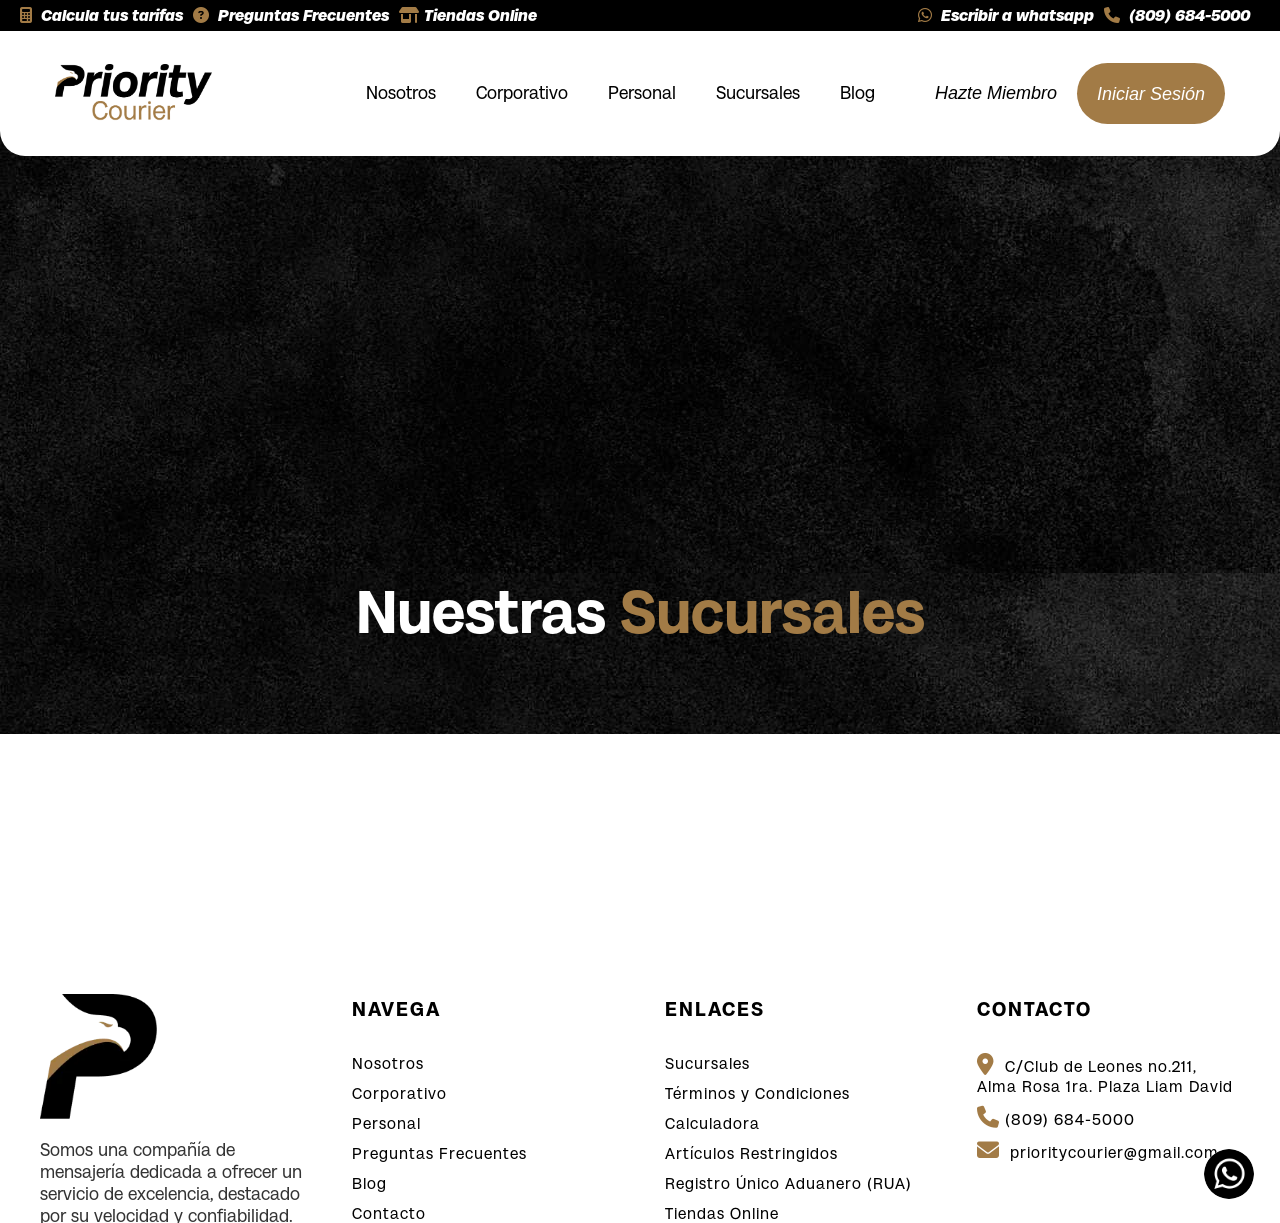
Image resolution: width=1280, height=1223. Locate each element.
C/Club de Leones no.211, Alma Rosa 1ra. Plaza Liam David (1105, 1074)
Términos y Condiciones (757, 1093)
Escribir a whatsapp (1006, 15)
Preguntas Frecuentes (291, 15)
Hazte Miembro (996, 93)
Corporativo (522, 93)
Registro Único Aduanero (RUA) (788, 1183)
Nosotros (401, 93)
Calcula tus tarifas (101, 15)
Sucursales (758, 93)
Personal (642, 93)
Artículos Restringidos (751, 1153)
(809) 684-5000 (1177, 15)
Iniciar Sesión (1151, 94)
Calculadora (712, 1123)
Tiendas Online (468, 15)
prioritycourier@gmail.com (1098, 1150)
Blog (857, 93)
